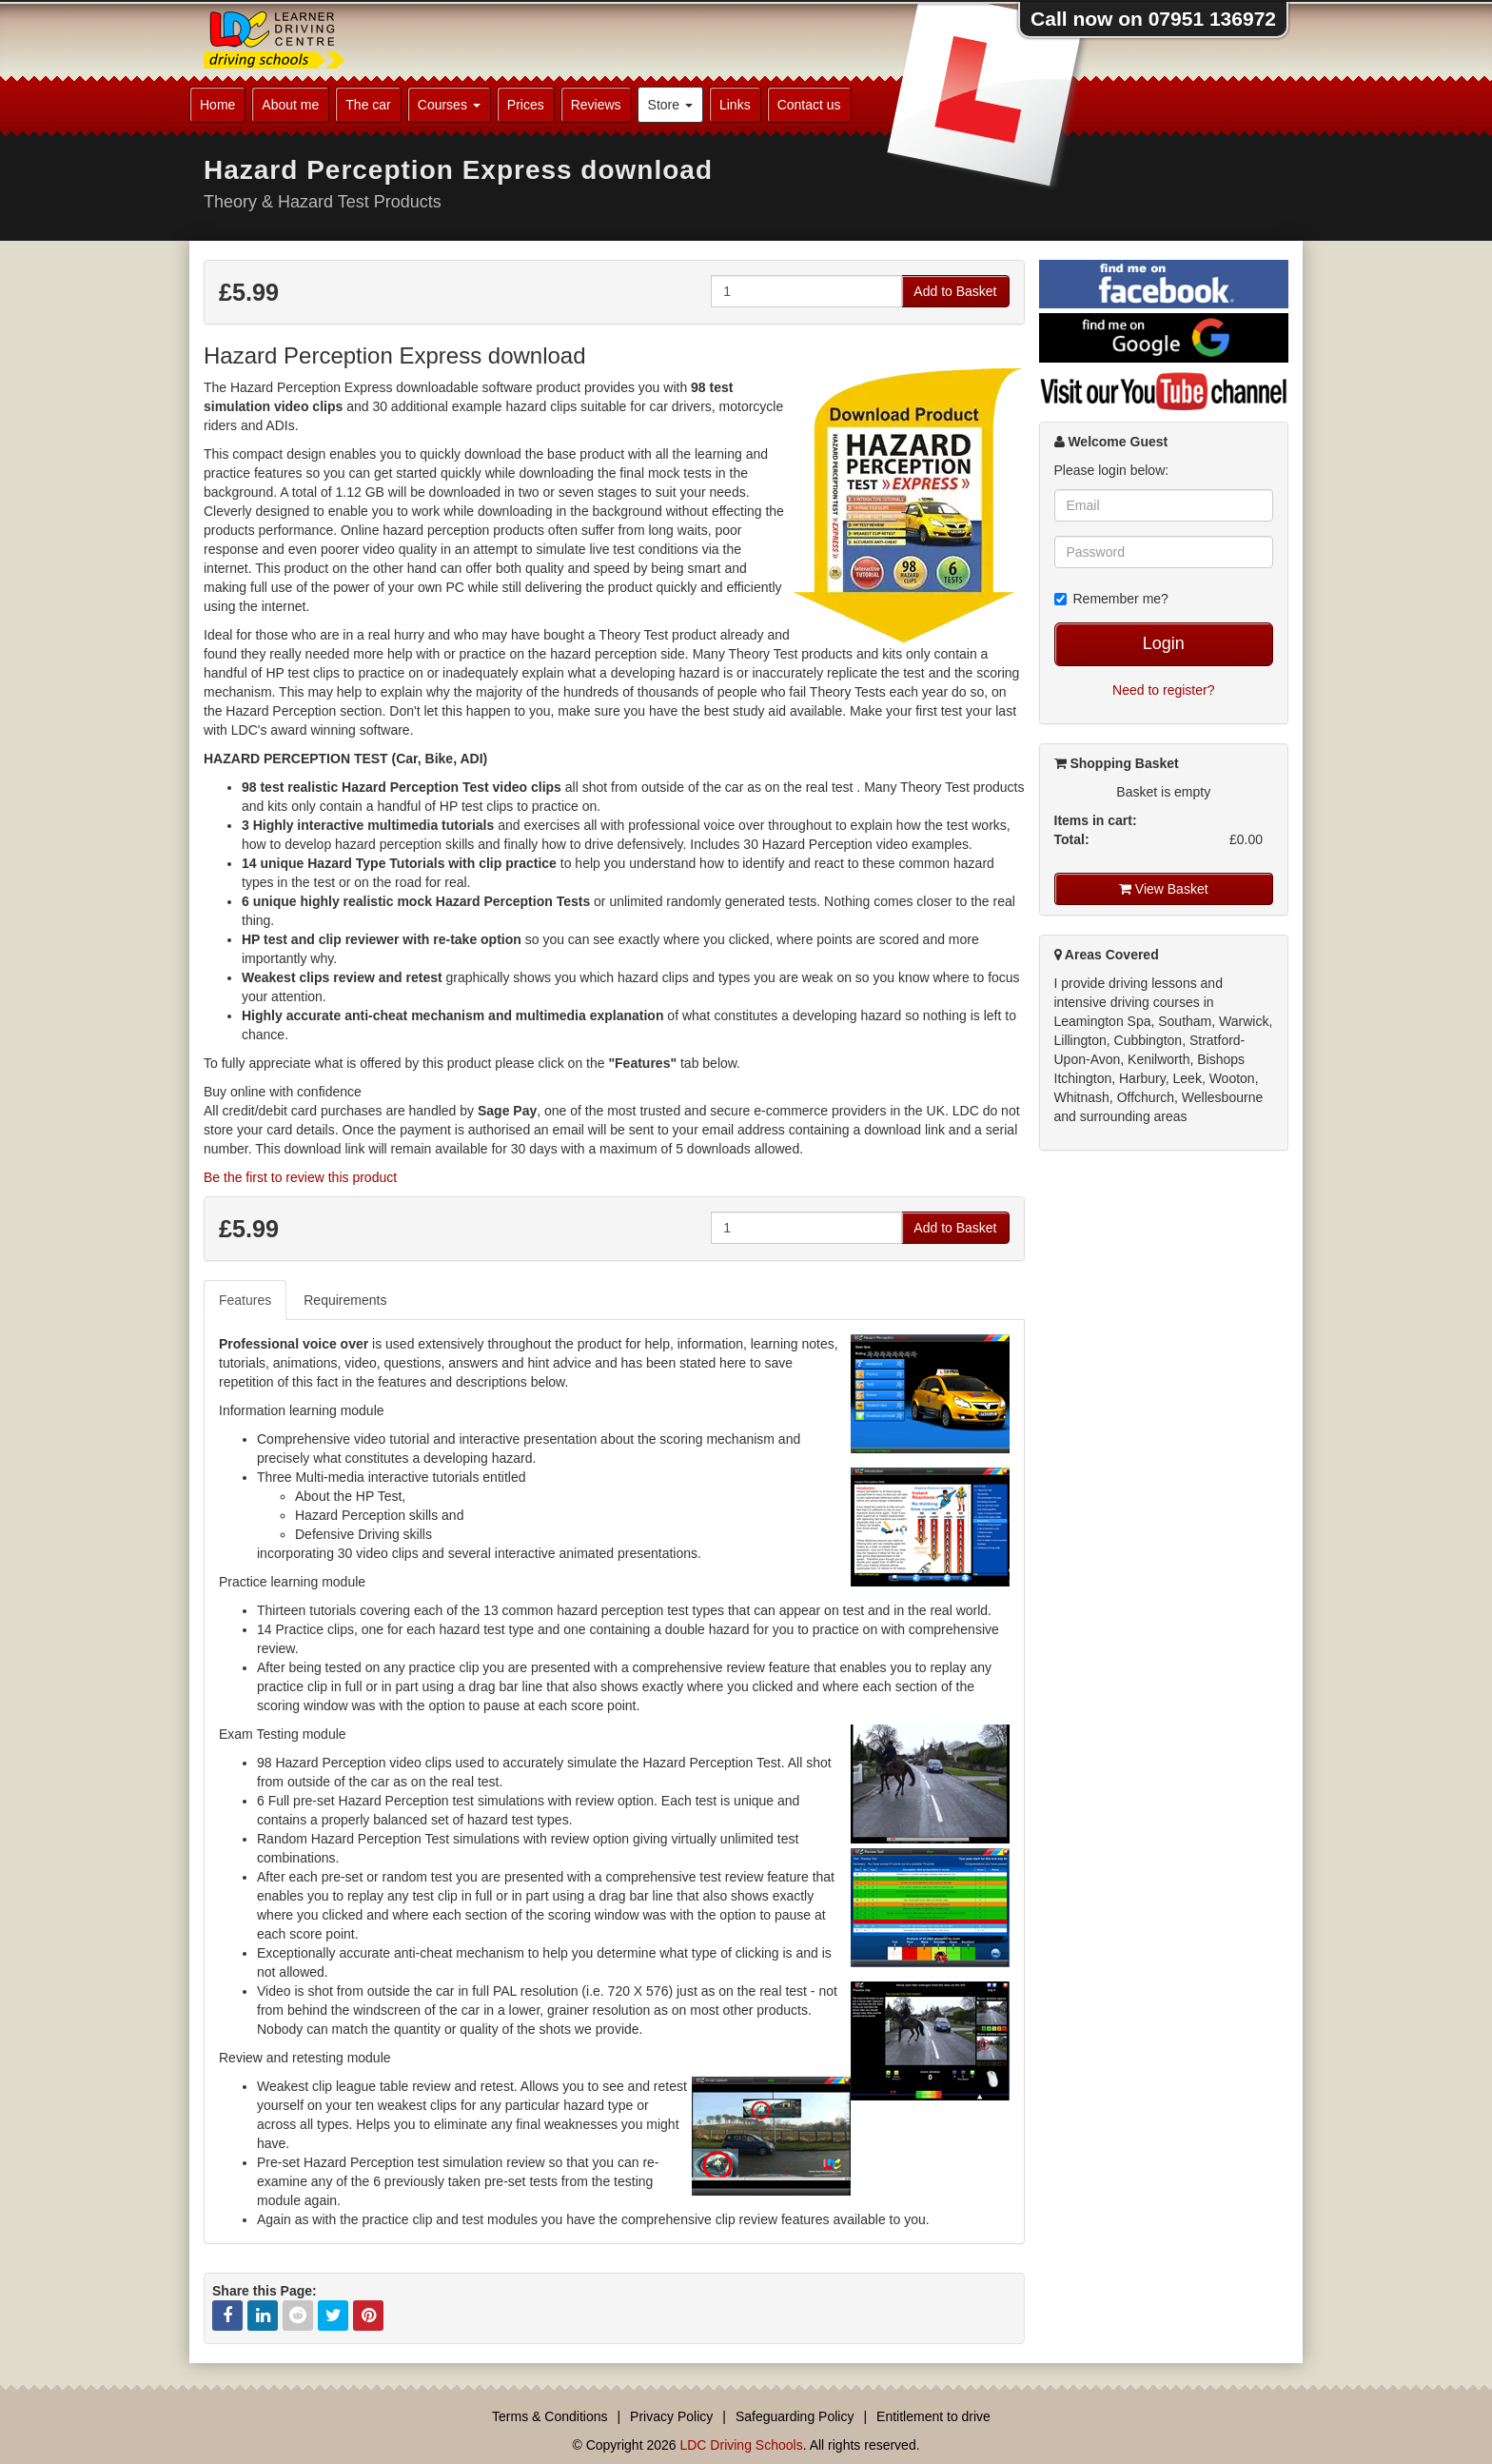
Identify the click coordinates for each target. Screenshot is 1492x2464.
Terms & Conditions (549, 2416)
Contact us (809, 104)
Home (217, 104)
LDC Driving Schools (740, 2445)
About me (290, 104)
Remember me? (1111, 598)
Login (1164, 643)
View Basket (1163, 889)
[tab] (246, 1300)
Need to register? (1163, 690)
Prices (525, 104)
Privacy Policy (671, 2416)
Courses (449, 104)
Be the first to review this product (300, 1177)
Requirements (345, 1300)
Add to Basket (954, 291)
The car (367, 104)
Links (735, 104)
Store (670, 104)
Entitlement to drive (933, 2416)
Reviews (596, 104)
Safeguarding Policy (795, 2416)
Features (245, 1300)
